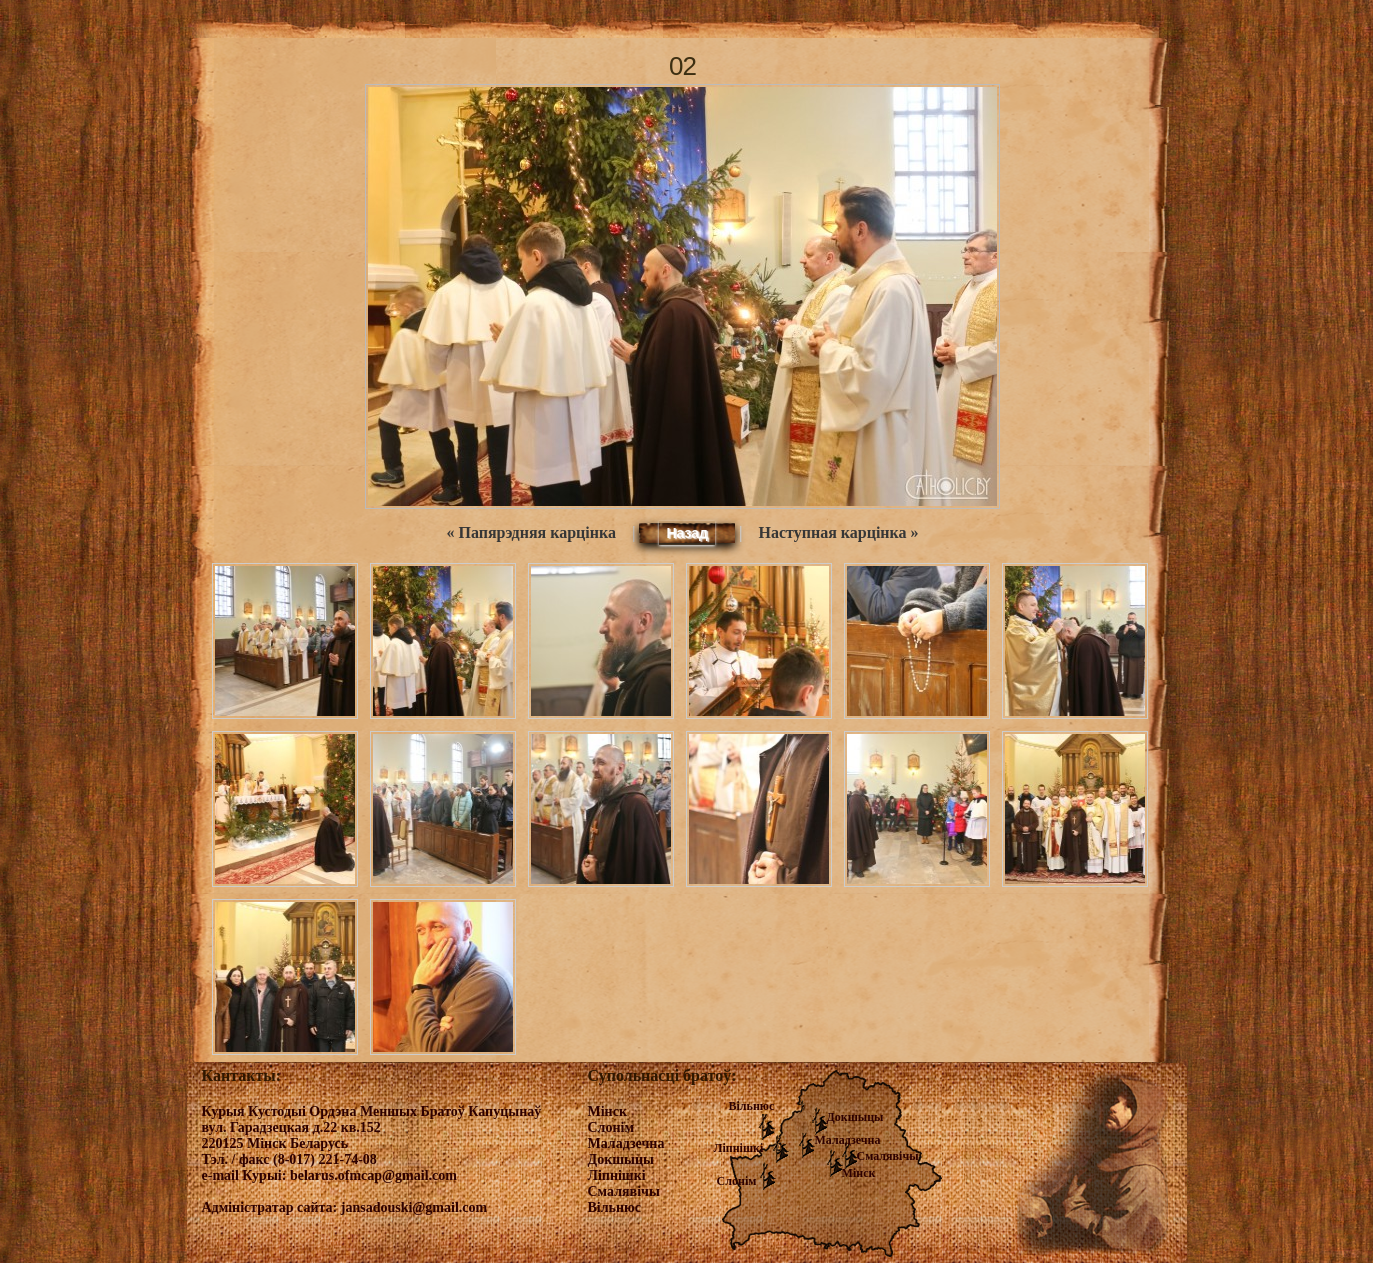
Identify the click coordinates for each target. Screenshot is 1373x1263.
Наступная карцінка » (839, 532)
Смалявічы (888, 1156)
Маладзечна (848, 1140)
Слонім (737, 1181)
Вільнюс (752, 1106)
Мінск (859, 1173)
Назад (687, 533)
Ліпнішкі (739, 1148)
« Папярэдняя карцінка (530, 532)
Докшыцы (855, 1117)
